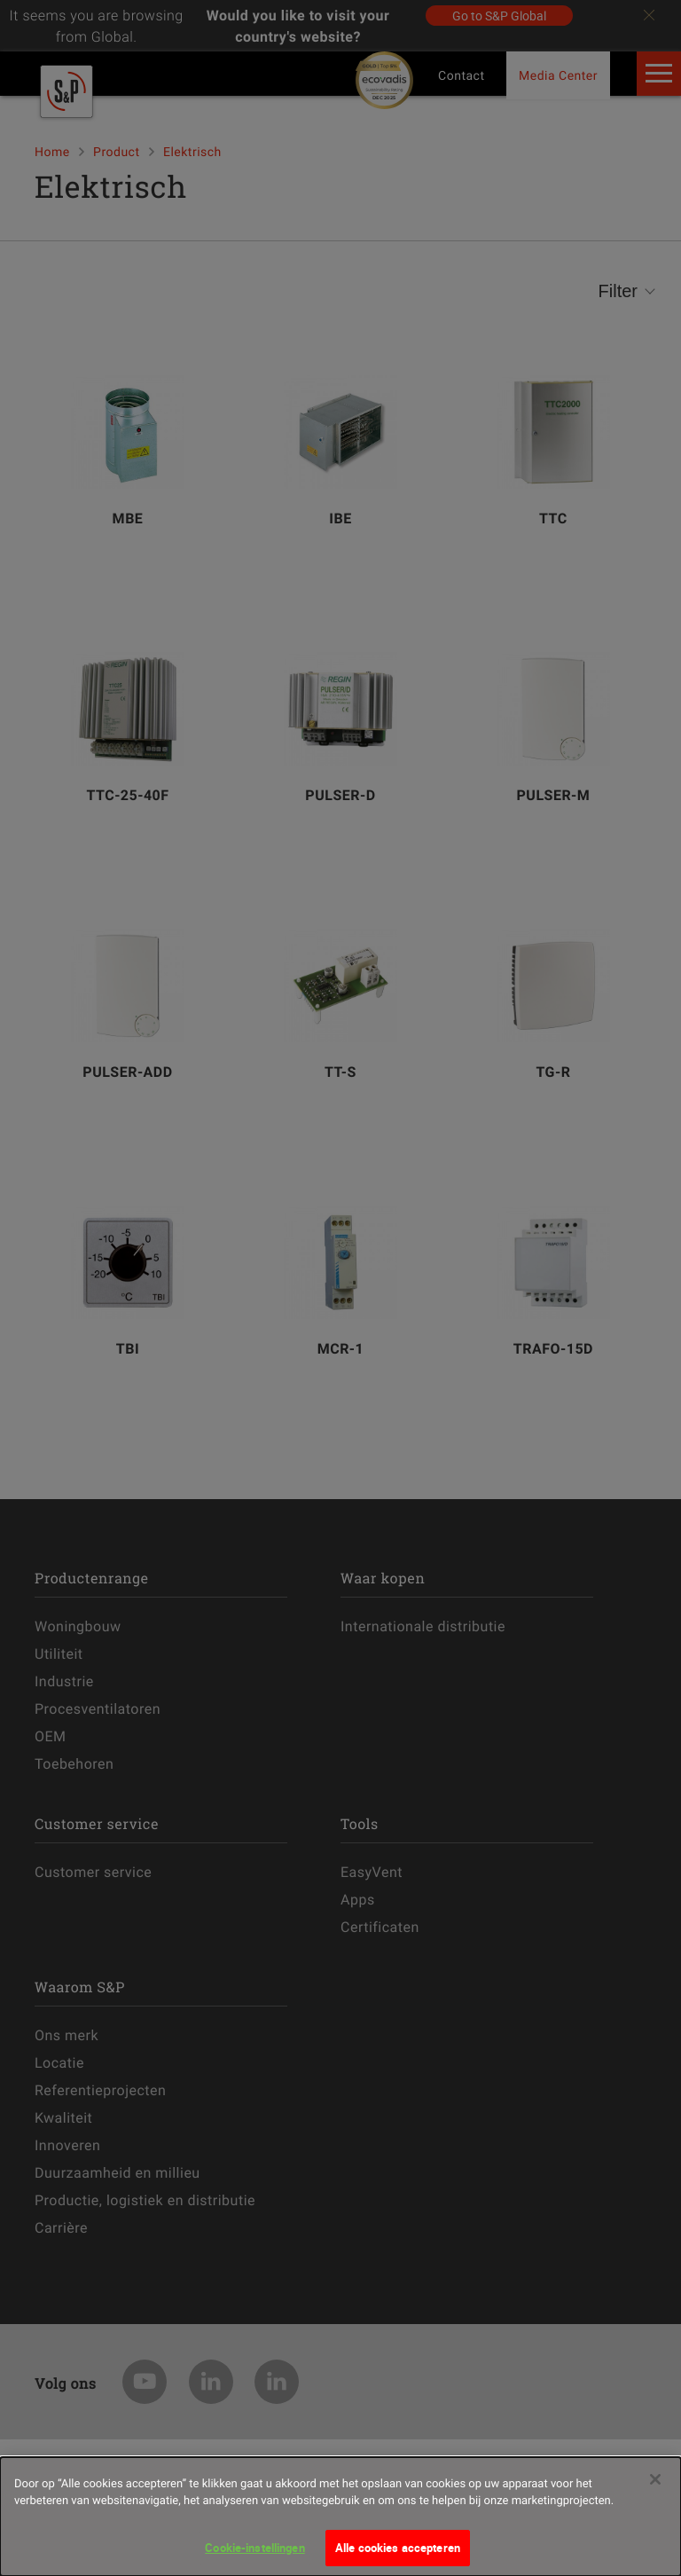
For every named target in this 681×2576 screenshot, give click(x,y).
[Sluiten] (655, 2489)
